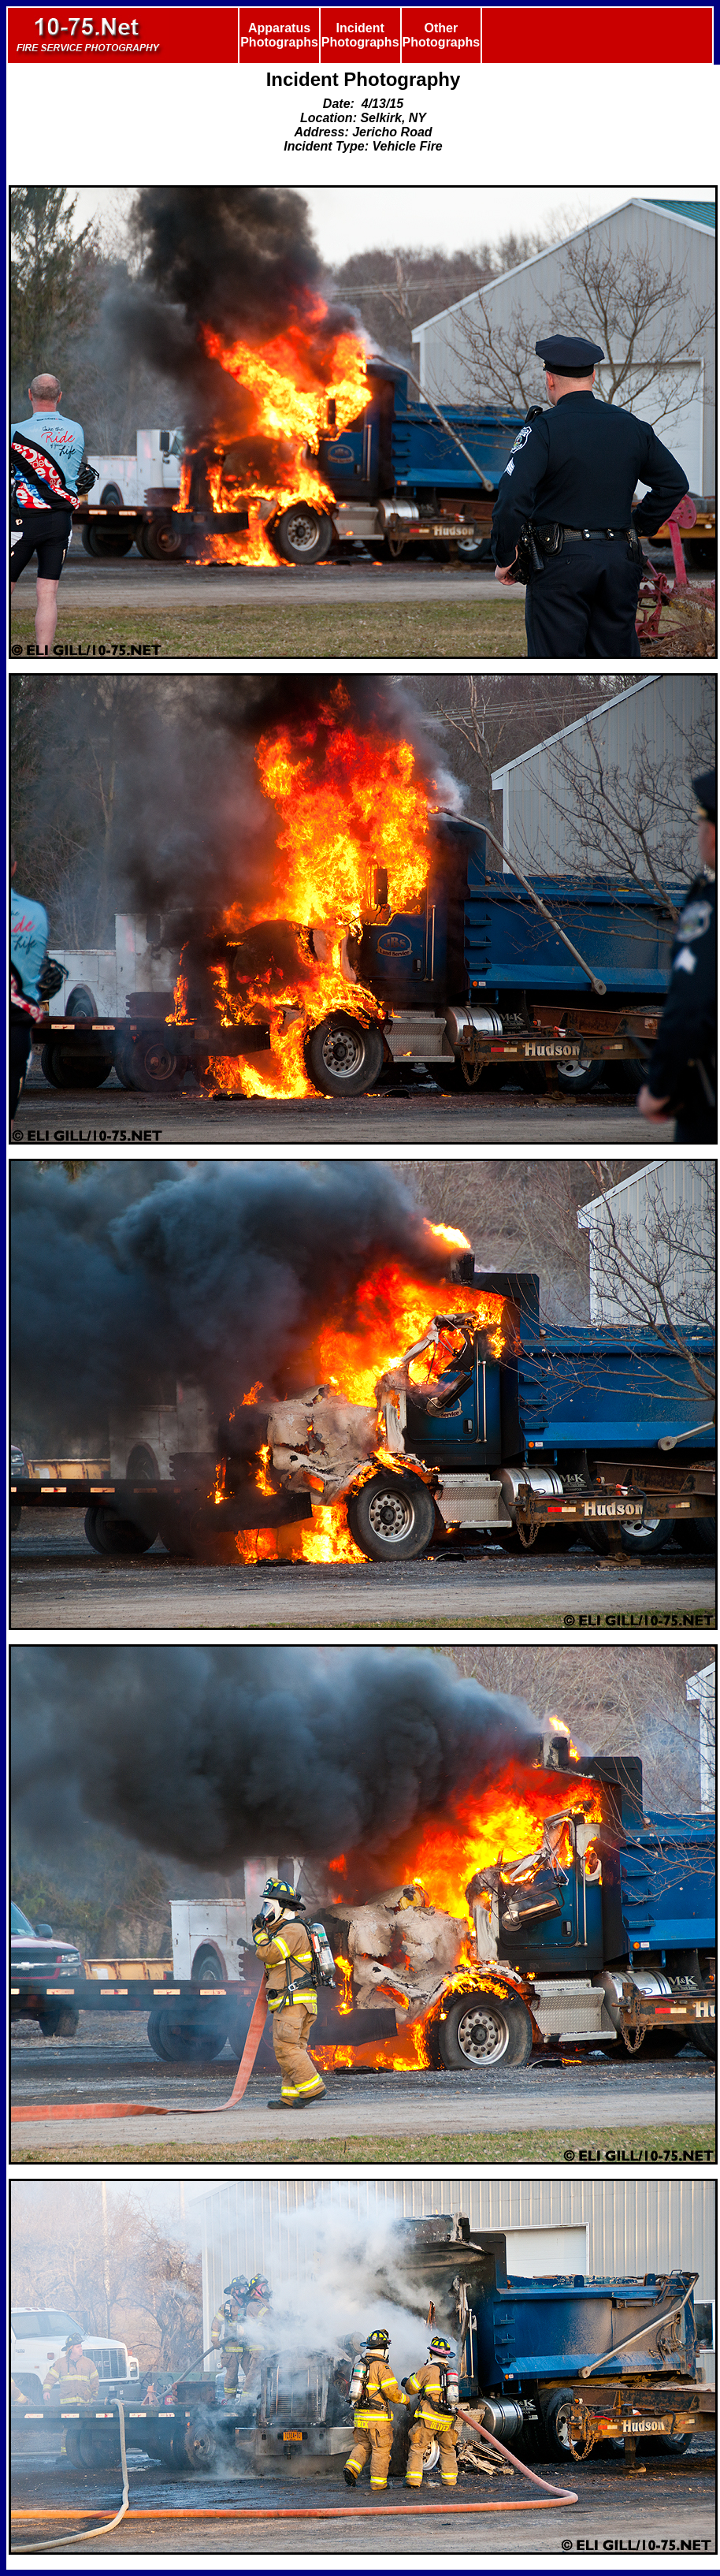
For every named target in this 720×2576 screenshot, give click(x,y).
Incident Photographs (360, 35)
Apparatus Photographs (279, 35)
